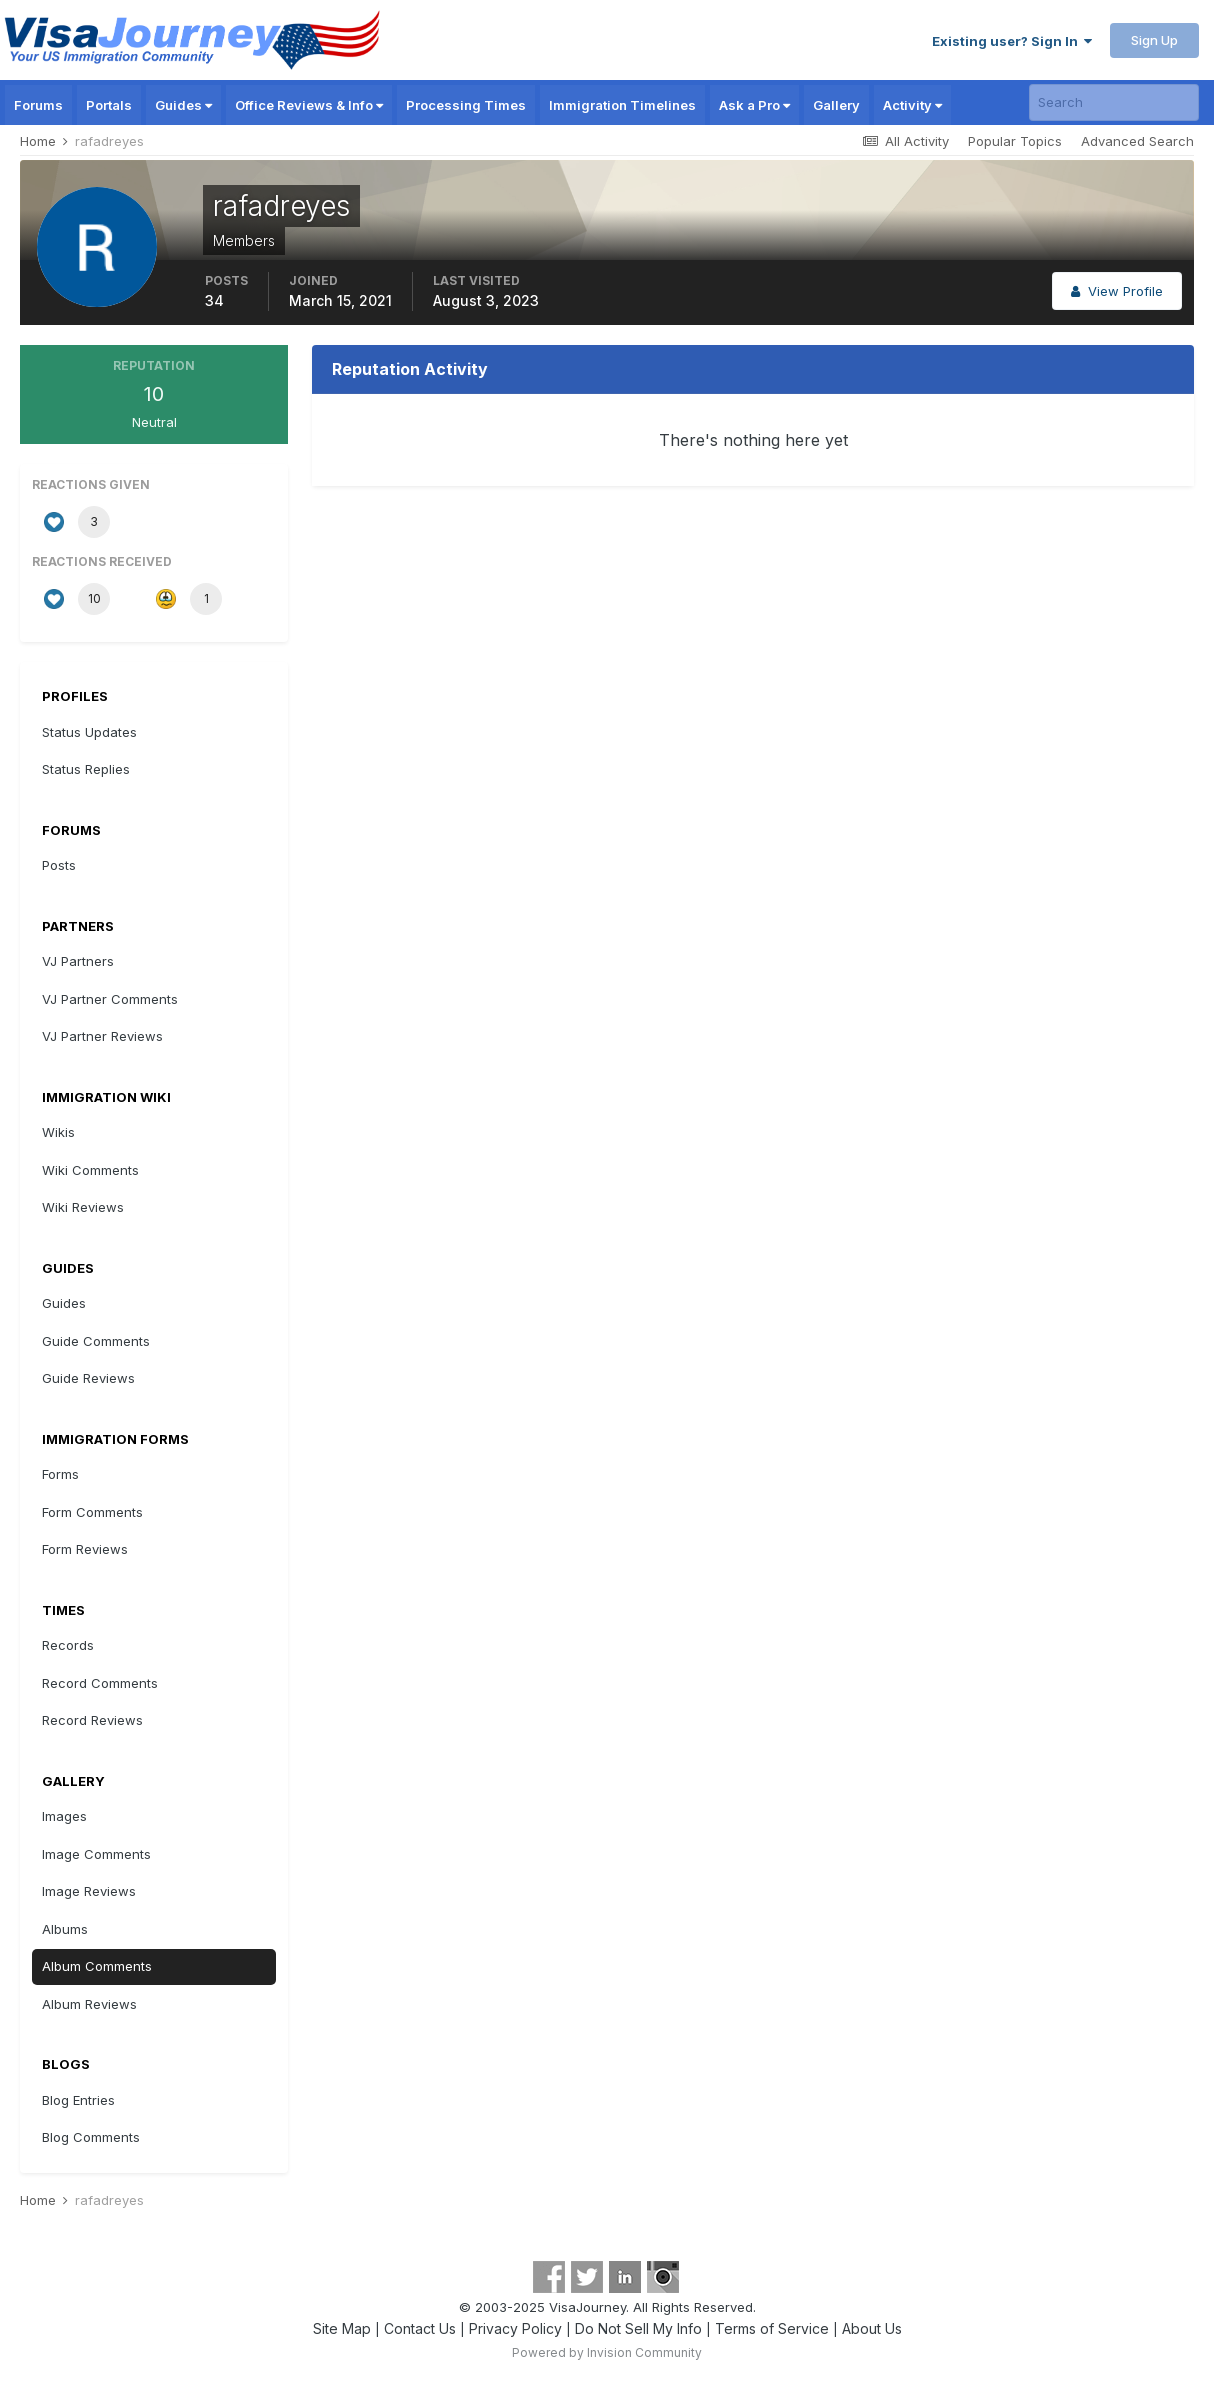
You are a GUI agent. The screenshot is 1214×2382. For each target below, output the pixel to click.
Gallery (836, 105)
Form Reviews (85, 1549)
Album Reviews (89, 2004)
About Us (872, 2328)
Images (64, 1816)
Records (68, 1645)
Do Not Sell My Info (638, 2328)
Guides (183, 105)
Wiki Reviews (83, 1207)
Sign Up (1154, 40)
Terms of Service (772, 2328)
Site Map (342, 2328)
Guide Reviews (88, 1378)
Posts (59, 865)
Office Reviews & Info (309, 105)
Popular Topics (1015, 141)
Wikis (58, 1132)
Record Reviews (92, 1720)
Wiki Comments (90, 1170)
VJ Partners (78, 961)
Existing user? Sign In (1012, 41)
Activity (912, 105)
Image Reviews (89, 1891)
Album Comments (97, 1966)
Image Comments (96, 1854)
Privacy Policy (515, 2328)
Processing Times (466, 105)
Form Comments (92, 1512)
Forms (60, 1474)
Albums (65, 1929)
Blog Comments (91, 2137)
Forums (38, 105)
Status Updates (89, 732)
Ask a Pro (754, 105)
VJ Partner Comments (110, 999)
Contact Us (420, 2328)
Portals (109, 105)
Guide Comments (96, 1341)
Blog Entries (78, 2100)
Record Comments (100, 1683)
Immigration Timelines (622, 105)
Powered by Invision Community (607, 2352)
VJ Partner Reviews (102, 1036)
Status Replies (86, 769)
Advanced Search (1137, 141)
